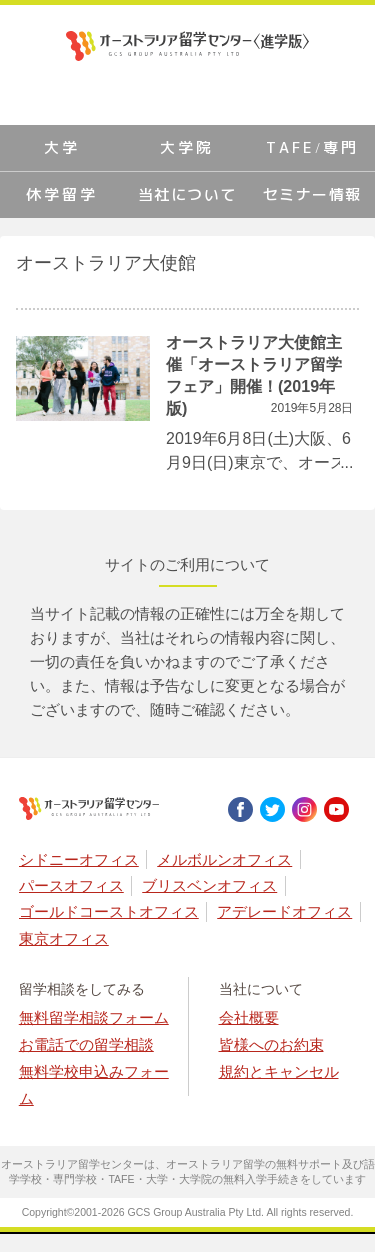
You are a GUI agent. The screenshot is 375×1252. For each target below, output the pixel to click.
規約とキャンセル (279, 1071)
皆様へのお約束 (271, 1044)
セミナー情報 (312, 194)
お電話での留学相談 (86, 1044)
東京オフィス (64, 938)
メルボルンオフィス (224, 859)
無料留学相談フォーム (94, 1017)
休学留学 (62, 194)
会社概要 (249, 1017)
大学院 (187, 147)
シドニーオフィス (79, 859)
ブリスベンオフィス (209, 885)
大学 (62, 147)
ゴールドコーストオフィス (109, 911)
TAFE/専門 (312, 147)
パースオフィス (71, 885)
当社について (187, 194)
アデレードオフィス (284, 911)
